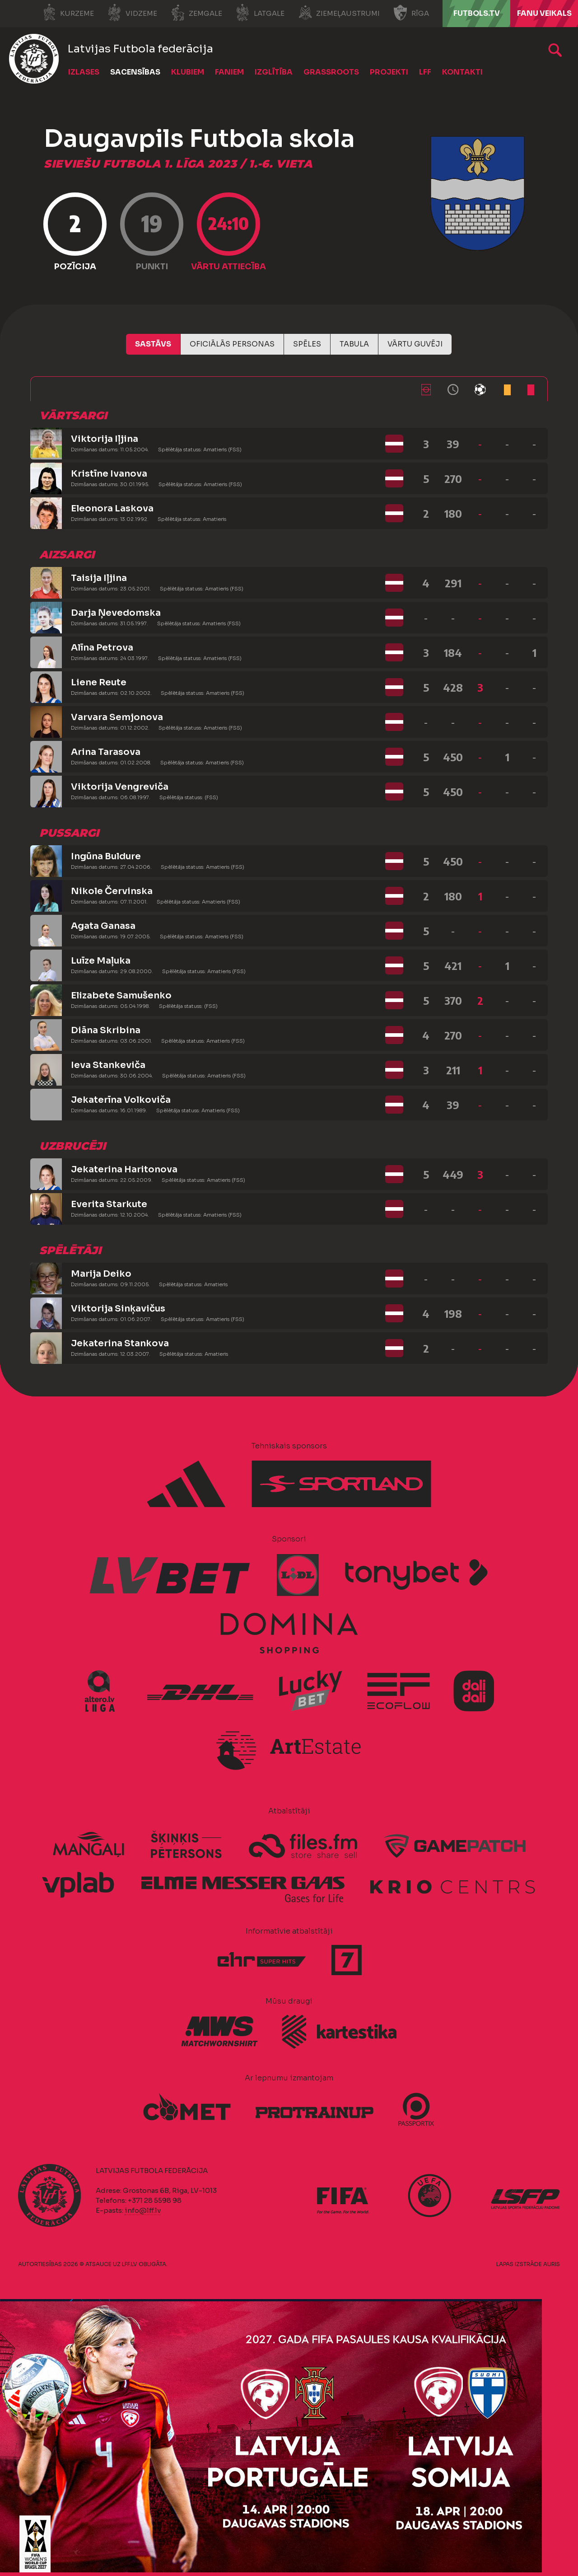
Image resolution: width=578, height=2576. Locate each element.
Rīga (411, 13)
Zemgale (196, 13)
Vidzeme (132, 13)
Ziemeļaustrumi (339, 13)
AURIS (551, 2264)
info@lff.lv (143, 2210)
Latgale (260, 13)
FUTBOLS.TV (476, 13)
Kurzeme (68, 13)
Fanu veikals (544, 13)
